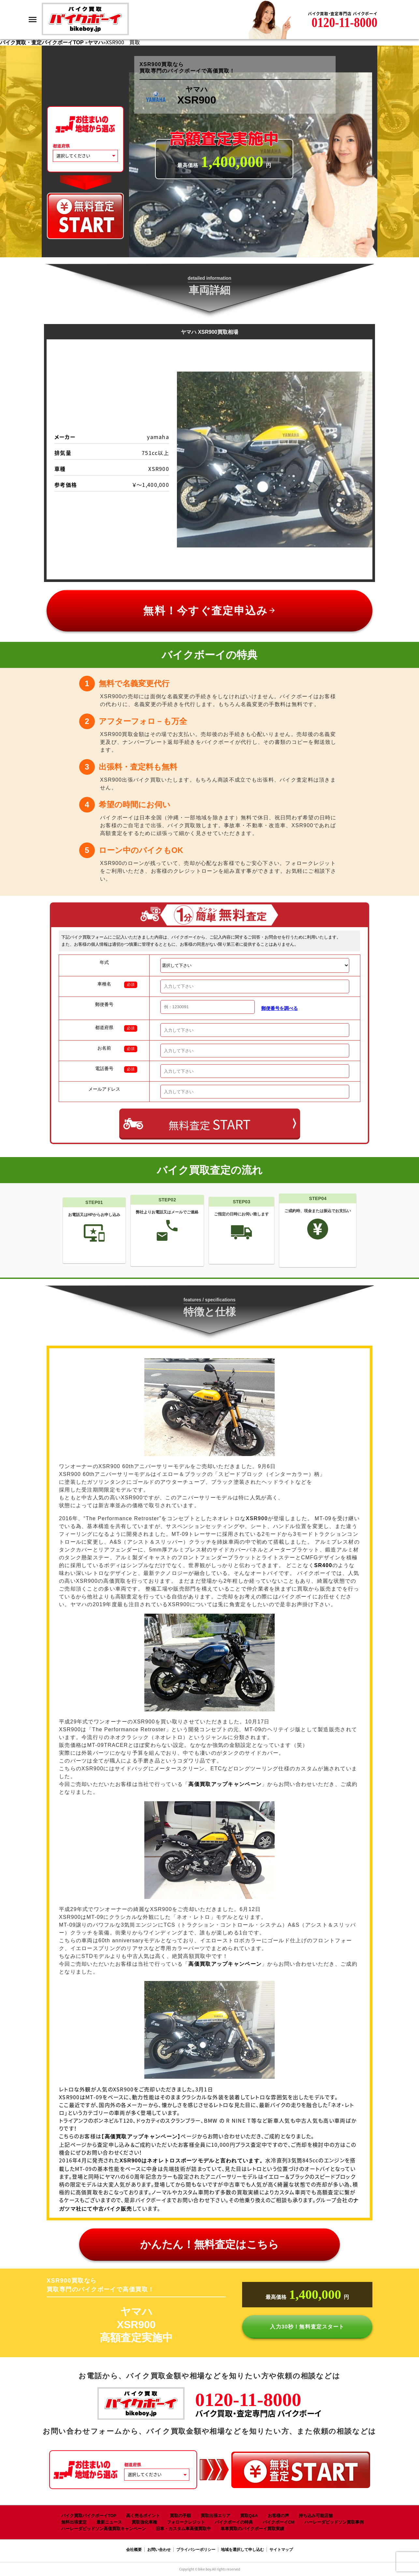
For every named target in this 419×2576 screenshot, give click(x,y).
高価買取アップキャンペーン (225, 1784)
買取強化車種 (144, 2522)
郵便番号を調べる (279, 1008)
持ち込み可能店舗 (316, 2515)
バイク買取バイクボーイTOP (88, 2515)
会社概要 (134, 2549)
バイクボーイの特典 (234, 2522)
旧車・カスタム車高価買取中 (183, 2528)
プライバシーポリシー (195, 2549)
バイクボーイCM (279, 2522)
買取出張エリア (215, 2515)
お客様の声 (278, 2515)
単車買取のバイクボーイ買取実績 (252, 2528)
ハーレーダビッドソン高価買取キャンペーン (103, 2528)
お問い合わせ (159, 2549)
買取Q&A (249, 2515)
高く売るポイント (143, 2515)
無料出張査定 (74, 2522)
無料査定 (209, 1124)
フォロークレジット (186, 2522)
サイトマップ (281, 2549)
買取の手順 (180, 2515)
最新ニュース (109, 2522)
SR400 (323, 1565)
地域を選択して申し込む (242, 2549)
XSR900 (192, 2160)
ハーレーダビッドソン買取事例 (334, 2522)
